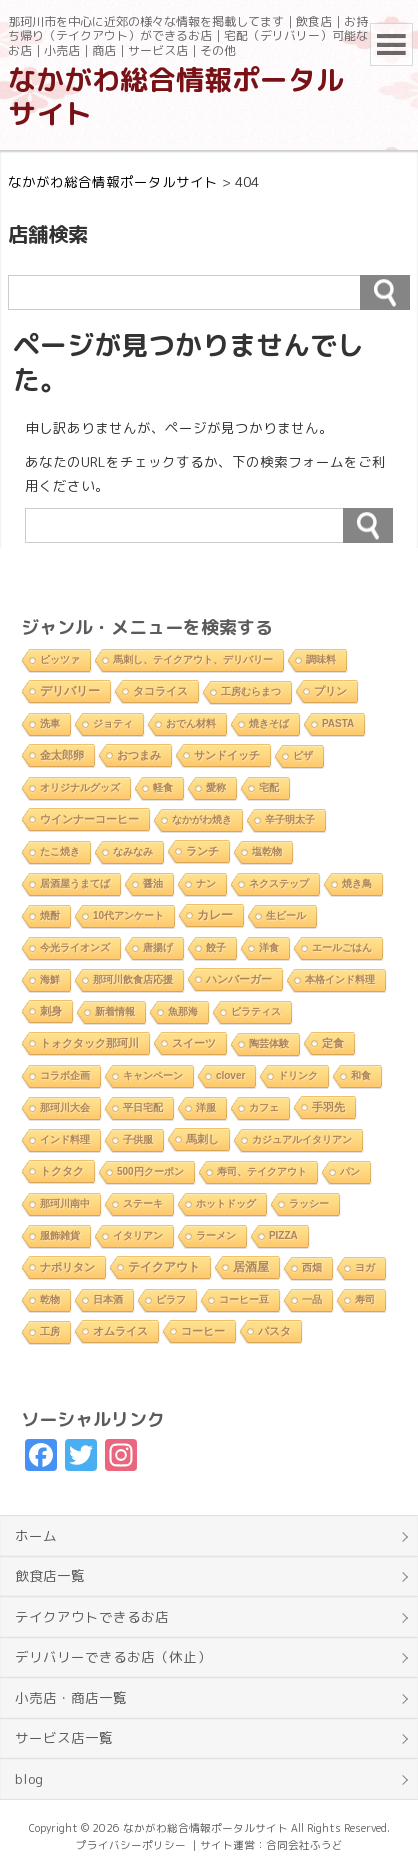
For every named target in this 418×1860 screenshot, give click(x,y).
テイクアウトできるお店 (92, 1616)
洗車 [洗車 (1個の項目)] (50, 723)
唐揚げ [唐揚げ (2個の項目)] (158, 947)
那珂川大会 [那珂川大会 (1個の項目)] (65, 1107)
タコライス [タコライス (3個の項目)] (160, 691)
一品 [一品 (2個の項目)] (312, 1299)
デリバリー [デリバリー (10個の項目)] (70, 691)
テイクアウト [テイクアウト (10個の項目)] (164, 1267)
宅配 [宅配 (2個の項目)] (269, 787)
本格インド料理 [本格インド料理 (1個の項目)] (340, 979)
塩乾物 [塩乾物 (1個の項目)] (267, 851)
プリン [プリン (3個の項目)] (330, 691)
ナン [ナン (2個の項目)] (206, 883)
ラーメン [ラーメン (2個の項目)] (216, 1235)
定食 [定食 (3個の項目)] (333, 1043)
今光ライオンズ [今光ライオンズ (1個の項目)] (75, 947)
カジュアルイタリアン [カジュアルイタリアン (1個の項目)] (302, 1139)
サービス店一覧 (64, 1737)
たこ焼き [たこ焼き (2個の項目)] (60, 851)
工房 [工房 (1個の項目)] (50, 1331)
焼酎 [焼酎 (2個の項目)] (50, 915)
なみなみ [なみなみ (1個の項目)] (133, 851)
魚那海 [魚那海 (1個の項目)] (183, 1011)
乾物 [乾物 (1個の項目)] (50, 1299)
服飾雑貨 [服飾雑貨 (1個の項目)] (60, 1235)
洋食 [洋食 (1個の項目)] (269, 947)
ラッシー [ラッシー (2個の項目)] (309, 1203)
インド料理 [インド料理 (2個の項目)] (65, 1139)
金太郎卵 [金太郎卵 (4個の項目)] (62, 755)
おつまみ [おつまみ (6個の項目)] (139, 755)
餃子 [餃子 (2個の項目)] (216, 947)
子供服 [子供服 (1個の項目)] (138, 1139)
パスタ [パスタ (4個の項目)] (274, 1331)
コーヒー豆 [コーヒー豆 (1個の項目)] (244, 1299)
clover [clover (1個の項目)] (230, 1075)
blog (29, 1778)
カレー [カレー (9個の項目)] (215, 915)
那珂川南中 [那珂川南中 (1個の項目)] (65, 1203)
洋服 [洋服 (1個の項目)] (206, 1107)
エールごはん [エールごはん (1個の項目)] (342, 947)
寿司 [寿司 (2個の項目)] (365, 1299)
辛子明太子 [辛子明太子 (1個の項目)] (290, 819)
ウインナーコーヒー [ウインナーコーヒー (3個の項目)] (89, 819)
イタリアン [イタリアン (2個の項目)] (138, 1235)
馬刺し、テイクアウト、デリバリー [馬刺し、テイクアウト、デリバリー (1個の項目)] (193, 659)
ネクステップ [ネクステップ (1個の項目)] (279, 883)
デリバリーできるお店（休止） (113, 1656)
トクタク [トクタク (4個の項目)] (62, 1171)
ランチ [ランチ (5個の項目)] (202, 851)
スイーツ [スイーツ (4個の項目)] (194, 1043)
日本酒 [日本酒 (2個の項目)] (108, 1299)
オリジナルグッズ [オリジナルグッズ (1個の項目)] (80, 787)
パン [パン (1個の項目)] (350, 1171)
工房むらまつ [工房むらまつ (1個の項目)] (251, 691)
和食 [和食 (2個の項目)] (361, 1075)
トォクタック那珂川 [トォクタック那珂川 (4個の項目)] (89, 1043)
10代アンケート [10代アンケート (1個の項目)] (128, 915)
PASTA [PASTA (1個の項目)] (338, 723)
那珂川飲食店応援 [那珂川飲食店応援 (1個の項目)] (133, 979)
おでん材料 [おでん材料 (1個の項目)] (191, 723)
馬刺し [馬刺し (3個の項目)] (202, 1139)
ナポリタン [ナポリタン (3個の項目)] (67, 1267)
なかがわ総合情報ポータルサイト (176, 96)
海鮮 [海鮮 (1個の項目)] (50, 979)
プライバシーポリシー (131, 1845)
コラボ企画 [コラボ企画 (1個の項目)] (65, 1075)
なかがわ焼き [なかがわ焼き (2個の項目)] (202, 819)
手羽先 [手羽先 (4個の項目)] (328, 1107)
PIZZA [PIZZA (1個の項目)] (283, 1235)
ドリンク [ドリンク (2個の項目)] (298, 1075)
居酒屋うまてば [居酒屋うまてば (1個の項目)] (75, 883)
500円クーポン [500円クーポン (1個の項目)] (150, 1171)
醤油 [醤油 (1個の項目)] (153, 883)
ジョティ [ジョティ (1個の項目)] (113, 723)
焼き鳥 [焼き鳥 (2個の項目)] (357, 883)
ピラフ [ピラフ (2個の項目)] (171, 1299)
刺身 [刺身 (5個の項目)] (51, 1011)
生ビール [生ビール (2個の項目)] (286, 915)
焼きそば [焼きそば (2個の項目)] (269, 723)
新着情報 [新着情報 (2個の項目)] (115, 1011)
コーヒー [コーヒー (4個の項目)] (203, 1331)
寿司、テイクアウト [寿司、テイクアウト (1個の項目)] (262, 1171)
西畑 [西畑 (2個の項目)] (312, 1267)
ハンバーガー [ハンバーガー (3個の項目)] (239, 979)
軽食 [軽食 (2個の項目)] (163, 787)
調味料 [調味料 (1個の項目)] (321, 659)
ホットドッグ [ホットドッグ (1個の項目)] (226, 1203)
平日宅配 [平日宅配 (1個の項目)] (143, 1107)
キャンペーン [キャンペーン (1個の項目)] (153, 1075)
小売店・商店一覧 (71, 1697)
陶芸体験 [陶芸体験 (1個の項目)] (269, 1043)
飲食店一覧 (50, 1575)
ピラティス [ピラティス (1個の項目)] (256, 1011)
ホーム (36, 1535)
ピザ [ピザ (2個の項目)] (303, 755)
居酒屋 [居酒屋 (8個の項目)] (251, 1266)
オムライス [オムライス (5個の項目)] (120, 1331)
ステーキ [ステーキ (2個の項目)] (143, 1203)
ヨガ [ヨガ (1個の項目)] (365, 1267)
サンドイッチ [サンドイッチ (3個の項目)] (227, 755)
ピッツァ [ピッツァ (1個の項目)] (60, 659)
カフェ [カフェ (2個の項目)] (264, 1107)
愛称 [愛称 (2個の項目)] (216, 787)
